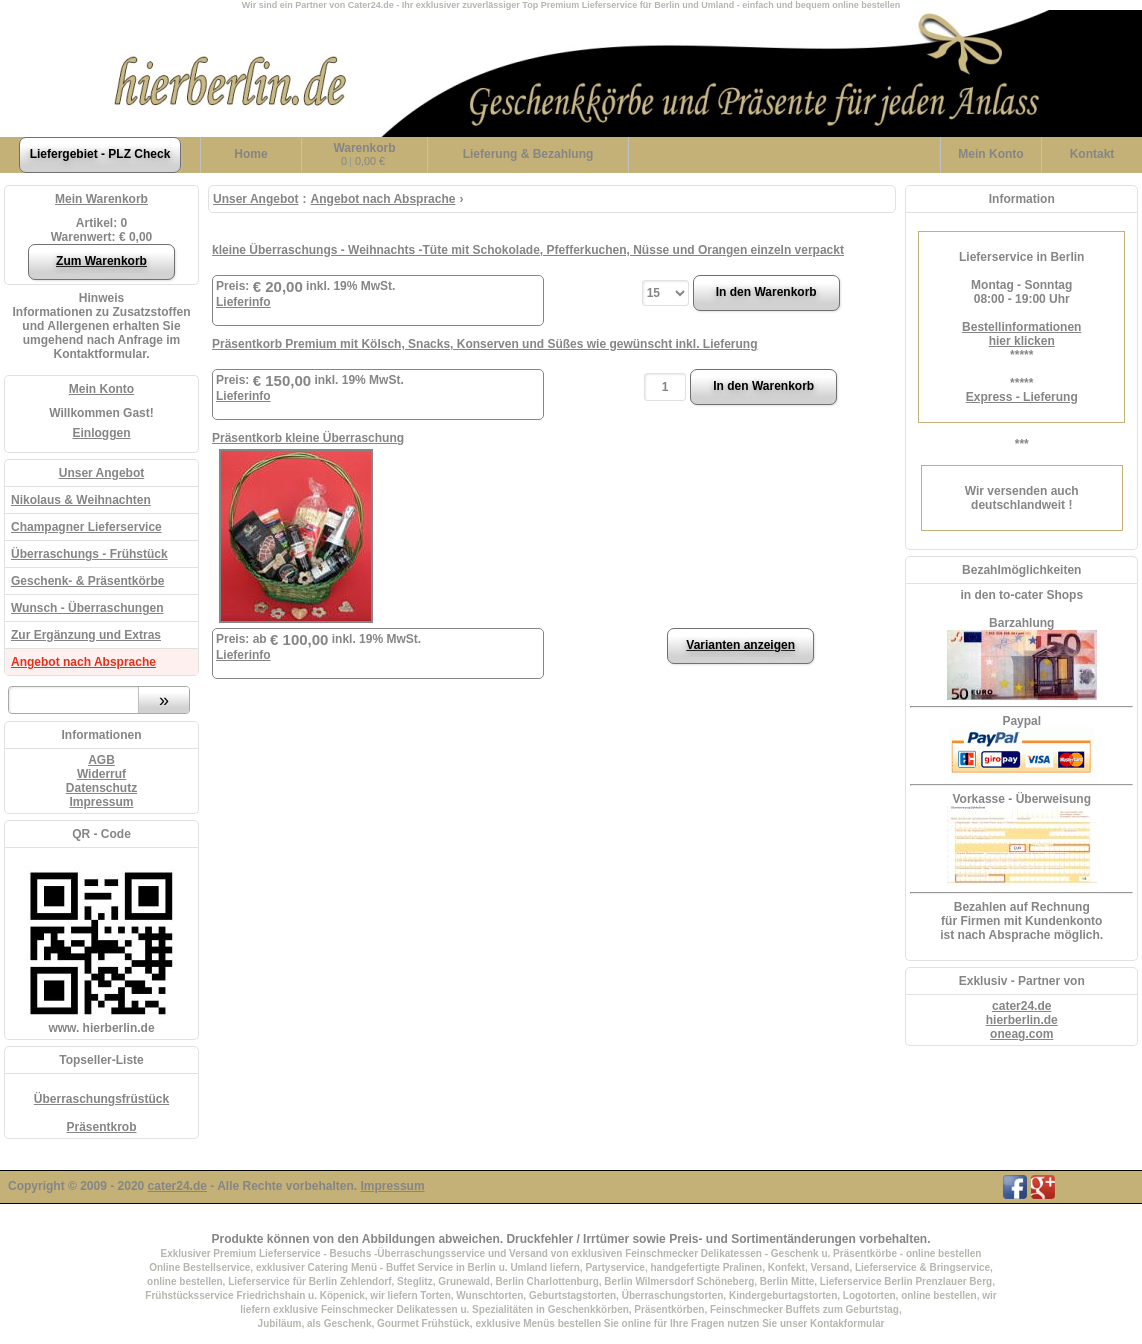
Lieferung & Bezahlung (528, 154)
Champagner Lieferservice (86, 527)
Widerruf (101, 774)
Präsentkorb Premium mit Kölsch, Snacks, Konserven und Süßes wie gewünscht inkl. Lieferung (484, 344)
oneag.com (1021, 1034)
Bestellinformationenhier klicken (1021, 334)
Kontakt (1092, 154)
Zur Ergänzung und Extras (86, 635)
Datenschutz (101, 788)
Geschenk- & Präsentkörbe (87, 581)
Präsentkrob (101, 1127)
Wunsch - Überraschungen (87, 608)
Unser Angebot (102, 473)
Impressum (101, 802)
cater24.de (1021, 1006)
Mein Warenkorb (101, 199)
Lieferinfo (243, 302)
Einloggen (102, 433)
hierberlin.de (1022, 1020)
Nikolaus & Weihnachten (81, 500)
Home (250, 154)
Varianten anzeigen (740, 645)
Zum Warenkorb (101, 261)
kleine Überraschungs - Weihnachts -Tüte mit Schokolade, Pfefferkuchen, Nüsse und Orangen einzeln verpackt (528, 250)
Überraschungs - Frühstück (89, 554)
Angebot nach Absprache (83, 662)
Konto (990, 154)
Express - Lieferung (1022, 397)
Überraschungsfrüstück (101, 1099)
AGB (101, 760)
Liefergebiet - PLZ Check (100, 154)
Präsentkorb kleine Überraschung (308, 438)
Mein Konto (101, 389)
